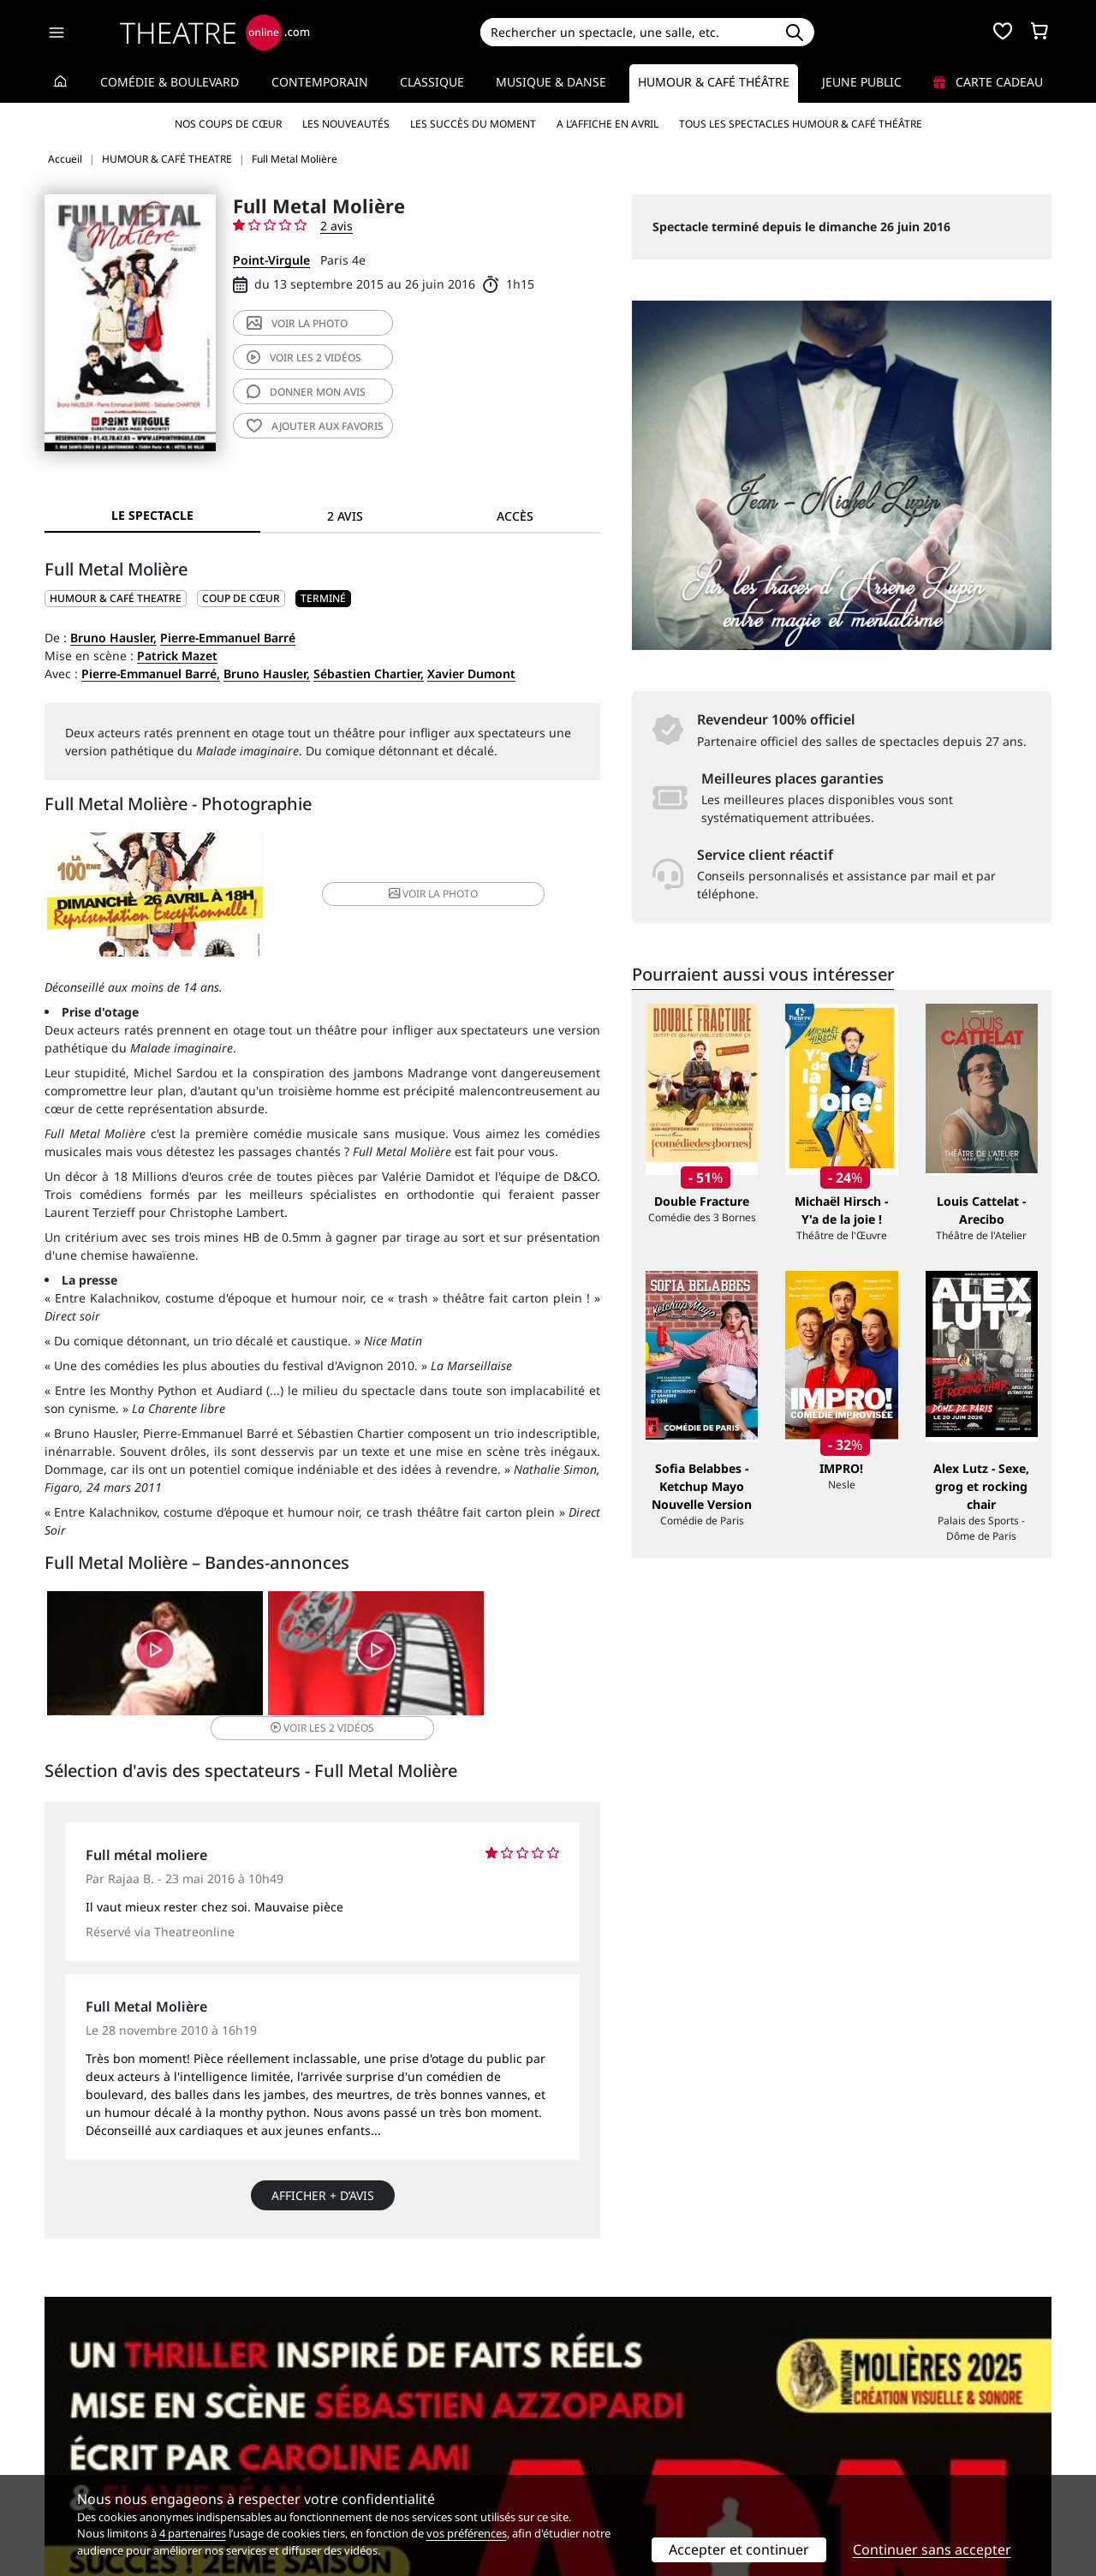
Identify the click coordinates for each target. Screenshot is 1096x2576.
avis (306, 392)
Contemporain (319, 82)
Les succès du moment (473, 123)
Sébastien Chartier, (368, 673)
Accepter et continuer (739, 2549)
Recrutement (82, 2433)
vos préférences (466, 2533)
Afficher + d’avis (322, 2180)
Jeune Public (862, 82)
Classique (432, 82)
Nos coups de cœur (228, 123)
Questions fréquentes (363, 2433)
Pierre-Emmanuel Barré (227, 637)
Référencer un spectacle (628, 2415)
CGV (313, 2451)
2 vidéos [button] (505, 1659)
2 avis (336, 226)
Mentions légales (94, 2451)
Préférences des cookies (370, 2469)
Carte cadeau (988, 82)
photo (297, 323)
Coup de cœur (241, 598)
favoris (315, 426)
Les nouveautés (346, 123)
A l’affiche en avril (607, 123)
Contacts (69, 2469)
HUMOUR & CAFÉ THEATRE (116, 598)
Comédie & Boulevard (169, 82)
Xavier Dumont (471, 673)
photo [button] (414, 896)
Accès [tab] (515, 516)
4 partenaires (192, 2533)
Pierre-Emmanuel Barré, (150, 673)
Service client (339, 2415)
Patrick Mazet (177, 655)
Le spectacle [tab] (152, 515)
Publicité (583, 2433)
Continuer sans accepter (932, 2549)
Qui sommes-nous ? (101, 2415)
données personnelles (406, 2451)
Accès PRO (588, 2451)
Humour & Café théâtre (713, 82)
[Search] (627, 32)
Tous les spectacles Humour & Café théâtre (800, 123)
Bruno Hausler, (113, 637)
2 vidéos (304, 357)
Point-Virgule (271, 260)
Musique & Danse (551, 82)
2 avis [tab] (345, 516)
